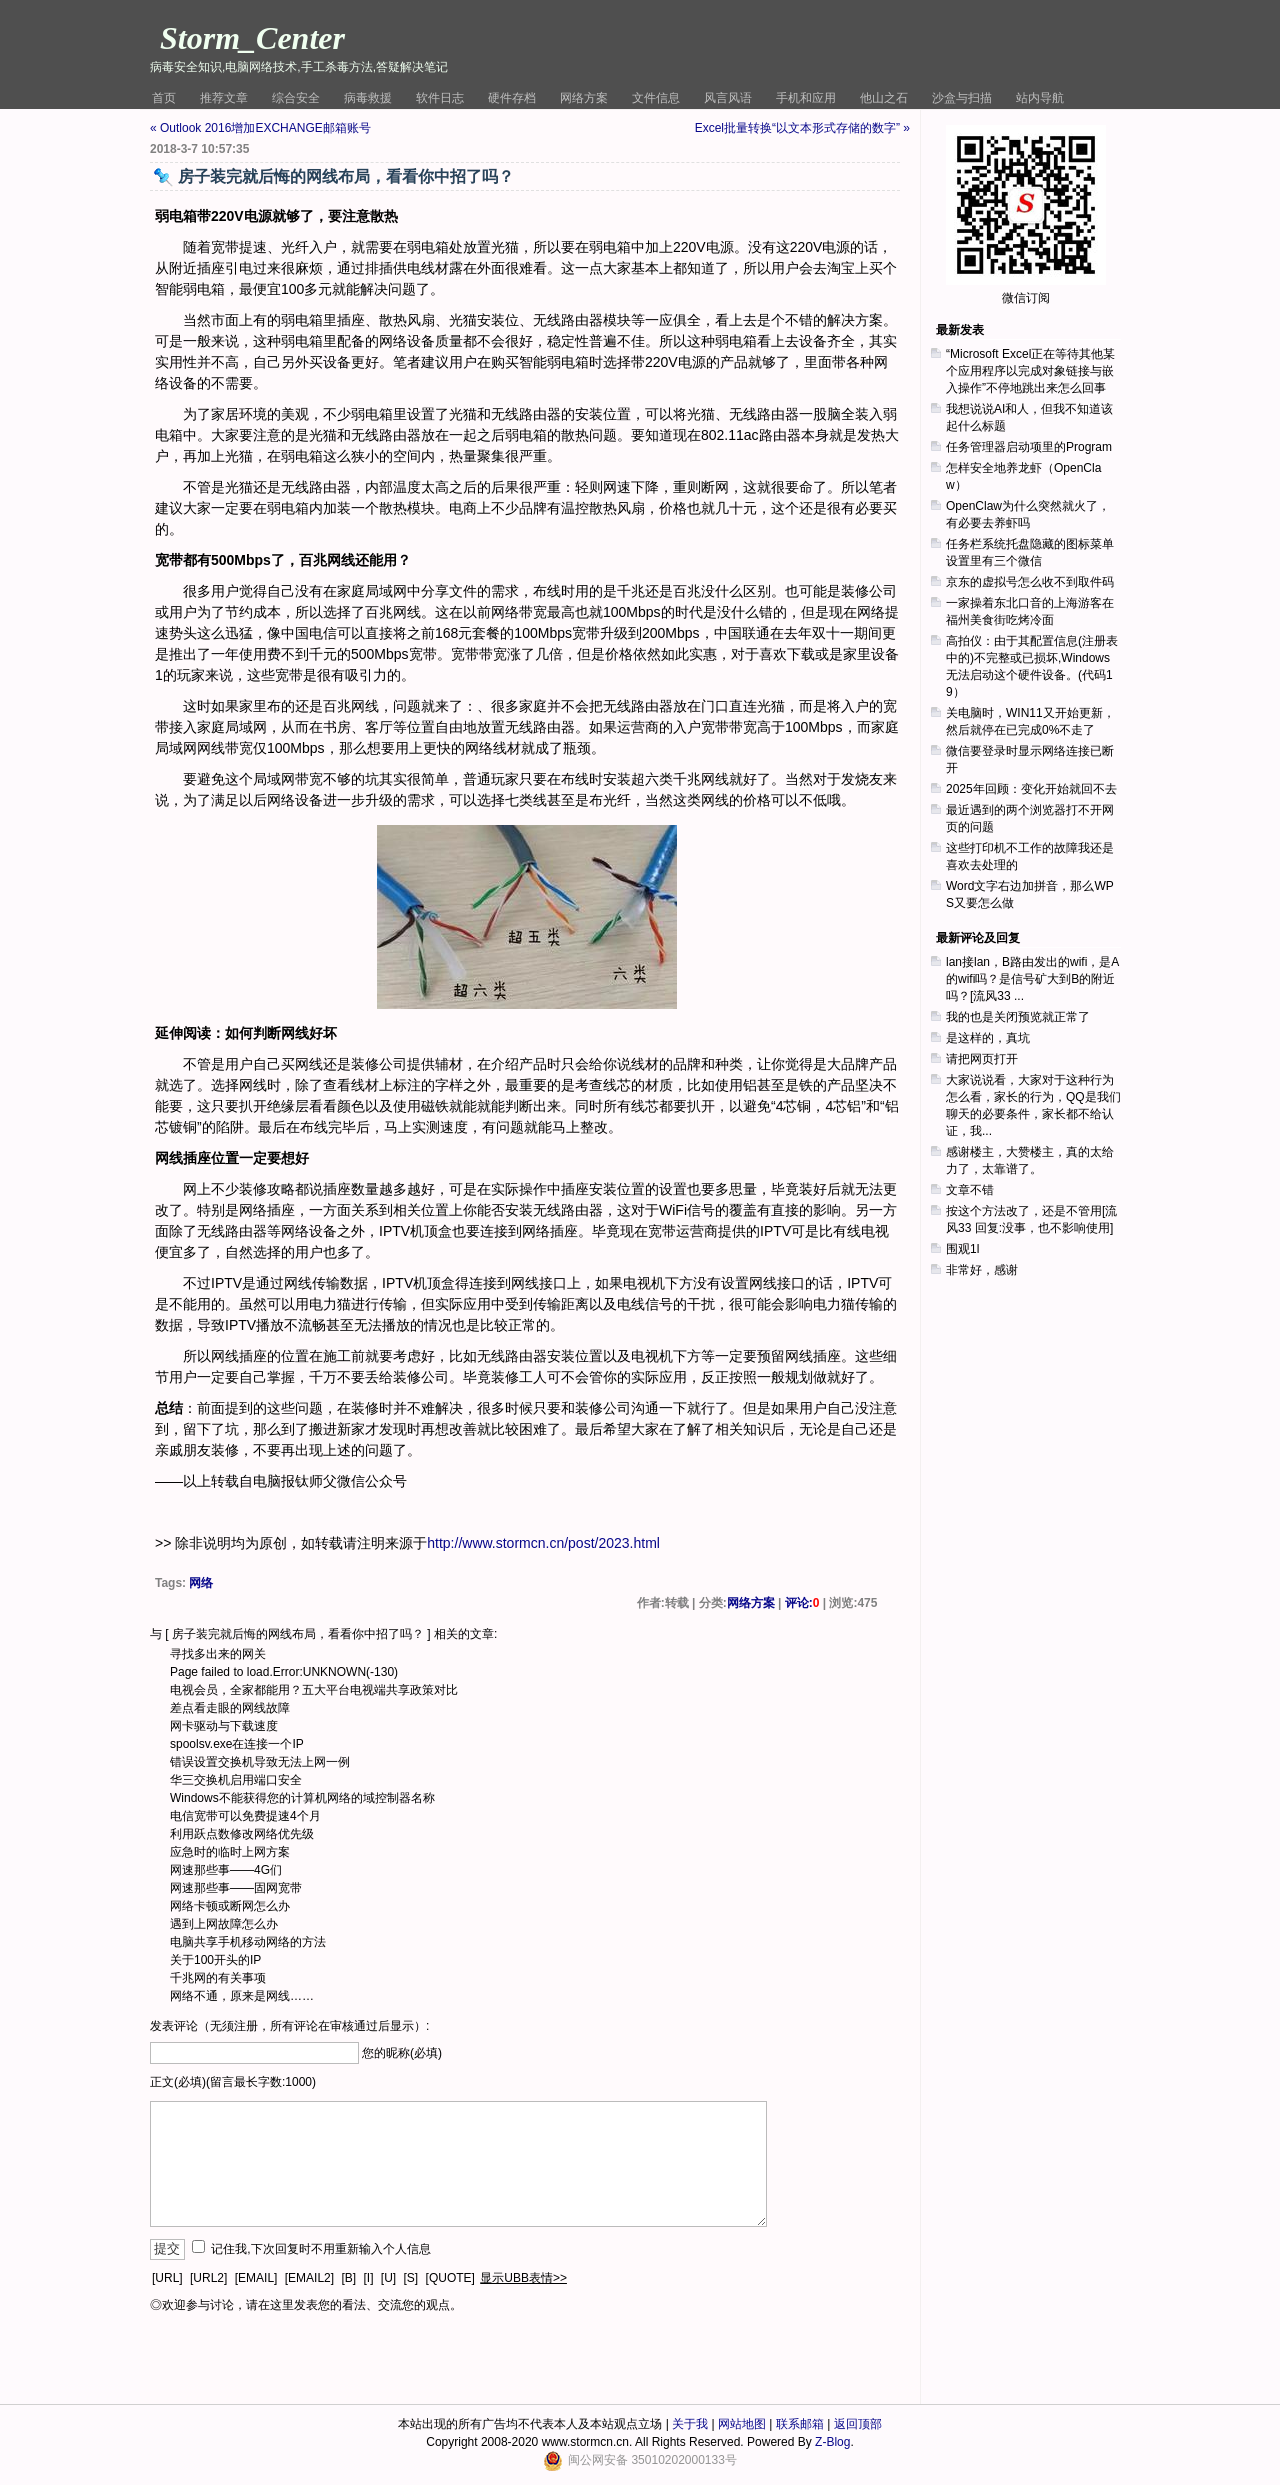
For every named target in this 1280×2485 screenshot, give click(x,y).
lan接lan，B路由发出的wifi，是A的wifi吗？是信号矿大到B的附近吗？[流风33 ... (1032, 979)
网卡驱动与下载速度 (224, 1726)
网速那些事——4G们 (226, 1870)
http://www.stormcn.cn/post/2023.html (543, 1543)
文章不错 (970, 1190)
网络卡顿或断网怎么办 (230, 1906)
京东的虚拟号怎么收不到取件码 (1030, 582)
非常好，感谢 (982, 1270)
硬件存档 (512, 98)
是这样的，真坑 (988, 1038)
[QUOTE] (450, 2278)
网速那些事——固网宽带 (236, 1888)
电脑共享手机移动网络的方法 (248, 1942)
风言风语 (728, 98)
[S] (411, 2278)
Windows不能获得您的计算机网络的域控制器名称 (302, 1798)
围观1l (962, 1249)
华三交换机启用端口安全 (236, 1780)
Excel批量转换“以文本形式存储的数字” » (802, 128)
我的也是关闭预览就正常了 (1018, 1017)
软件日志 (440, 98)
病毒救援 (368, 98)
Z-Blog (832, 2442)
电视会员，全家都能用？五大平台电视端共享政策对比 (314, 1690)
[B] (348, 2278)
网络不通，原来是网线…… (242, 1996)
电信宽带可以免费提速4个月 (245, 1816)
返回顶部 (858, 2424)
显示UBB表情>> (523, 2278)
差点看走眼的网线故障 (230, 1708)
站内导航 (1040, 98)
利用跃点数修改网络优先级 (242, 1834)
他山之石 (884, 98)
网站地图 (742, 2424)
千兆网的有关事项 (218, 1978)
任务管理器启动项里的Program (1029, 447)
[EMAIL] (256, 2278)
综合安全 (296, 98)
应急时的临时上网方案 (230, 1852)
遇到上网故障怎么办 (224, 1924)
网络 (201, 1583)
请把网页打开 (982, 1059)
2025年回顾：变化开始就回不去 (1031, 789)
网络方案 (584, 98)
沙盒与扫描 (962, 98)
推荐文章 (224, 98)
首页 (164, 98)
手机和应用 (806, 98)
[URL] (167, 2278)
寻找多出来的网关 (218, 1654)
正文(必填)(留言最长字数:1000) (233, 2082)
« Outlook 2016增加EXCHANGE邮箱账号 (260, 128)
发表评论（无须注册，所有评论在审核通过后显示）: (289, 2026)
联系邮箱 (800, 2424)
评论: (802, 1603)
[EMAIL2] (309, 2278)
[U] (388, 2278)
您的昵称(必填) (402, 2053)
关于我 (690, 2424)
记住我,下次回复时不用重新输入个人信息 (320, 2249)
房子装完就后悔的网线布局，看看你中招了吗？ (298, 1634)
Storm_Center (252, 38)
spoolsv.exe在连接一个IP (237, 1744)
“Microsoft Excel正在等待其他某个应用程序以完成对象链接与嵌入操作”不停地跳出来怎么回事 (1030, 371)
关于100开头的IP (215, 1960)
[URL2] (208, 2278)
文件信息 (656, 98)
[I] (368, 2278)
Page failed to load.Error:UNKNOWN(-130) (284, 1672)
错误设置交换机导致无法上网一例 (260, 1762)
